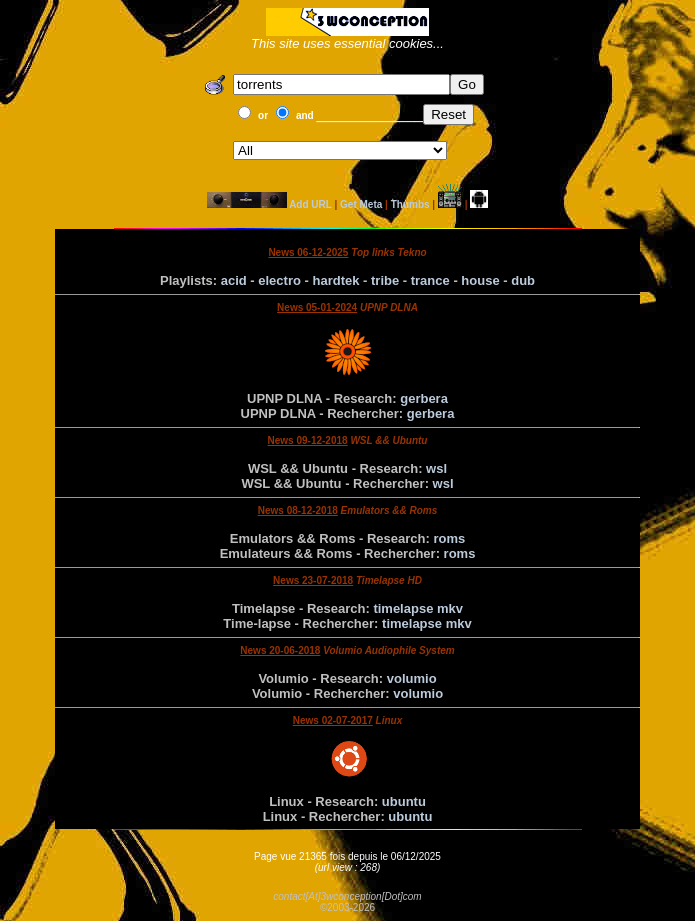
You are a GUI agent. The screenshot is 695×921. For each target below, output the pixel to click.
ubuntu (404, 801)
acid (234, 280)
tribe (385, 280)
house (480, 280)
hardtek (335, 280)
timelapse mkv (418, 608)
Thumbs (410, 204)
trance (430, 280)
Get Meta (361, 204)
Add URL (310, 204)
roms (449, 538)
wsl (436, 468)
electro (279, 280)
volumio (412, 678)
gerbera (424, 398)
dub (523, 280)
